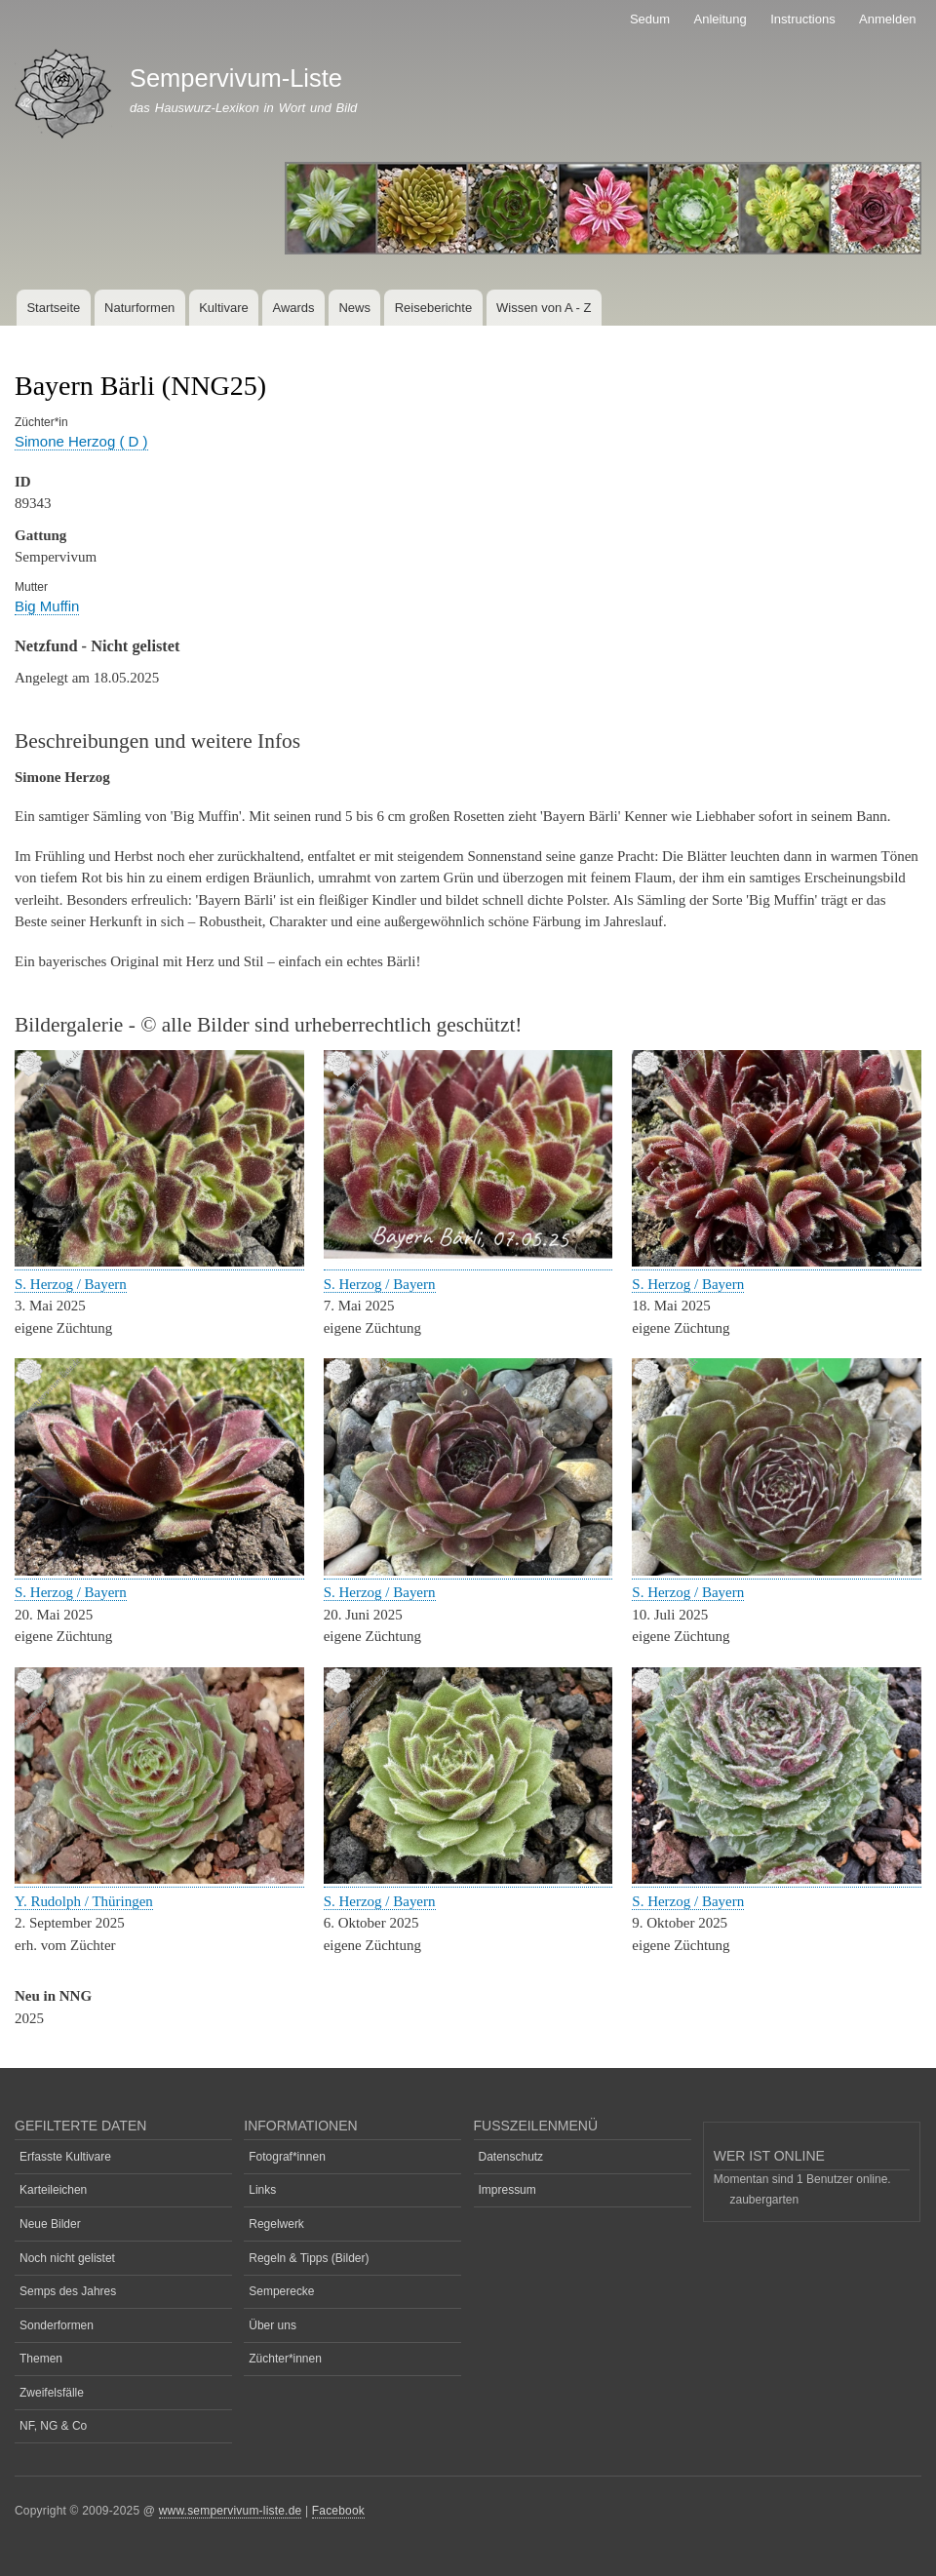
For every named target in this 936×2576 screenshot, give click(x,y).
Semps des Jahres (68, 2291)
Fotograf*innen (287, 2157)
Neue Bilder (50, 2224)
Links (262, 2190)
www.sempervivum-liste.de (230, 2510)
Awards (293, 307)
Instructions (802, 19)
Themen (41, 2358)
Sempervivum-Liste (236, 78)
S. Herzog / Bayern (71, 1284)
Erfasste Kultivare (65, 2157)
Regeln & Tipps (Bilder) (309, 2258)
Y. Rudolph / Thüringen (84, 1901)
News (354, 307)
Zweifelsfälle (52, 2393)
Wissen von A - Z (544, 307)
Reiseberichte (434, 307)
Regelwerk (276, 2224)
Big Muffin (47, 606)
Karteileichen (53, 2190)
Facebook (338, 2510)
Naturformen (139, 307)
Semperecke (281, 2291)
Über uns (272, 2325)
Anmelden (887, 19)
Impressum (507, 2190)
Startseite (53, 307)
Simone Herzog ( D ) (81, 441)
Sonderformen (57, 2325)
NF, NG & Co (53, 2426)
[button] (159, 1262)
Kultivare (224, 307)
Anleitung (720, 19)
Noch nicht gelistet (67, 2258)
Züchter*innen (285, 2358)
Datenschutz (511, 2157)
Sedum (650, 19)
